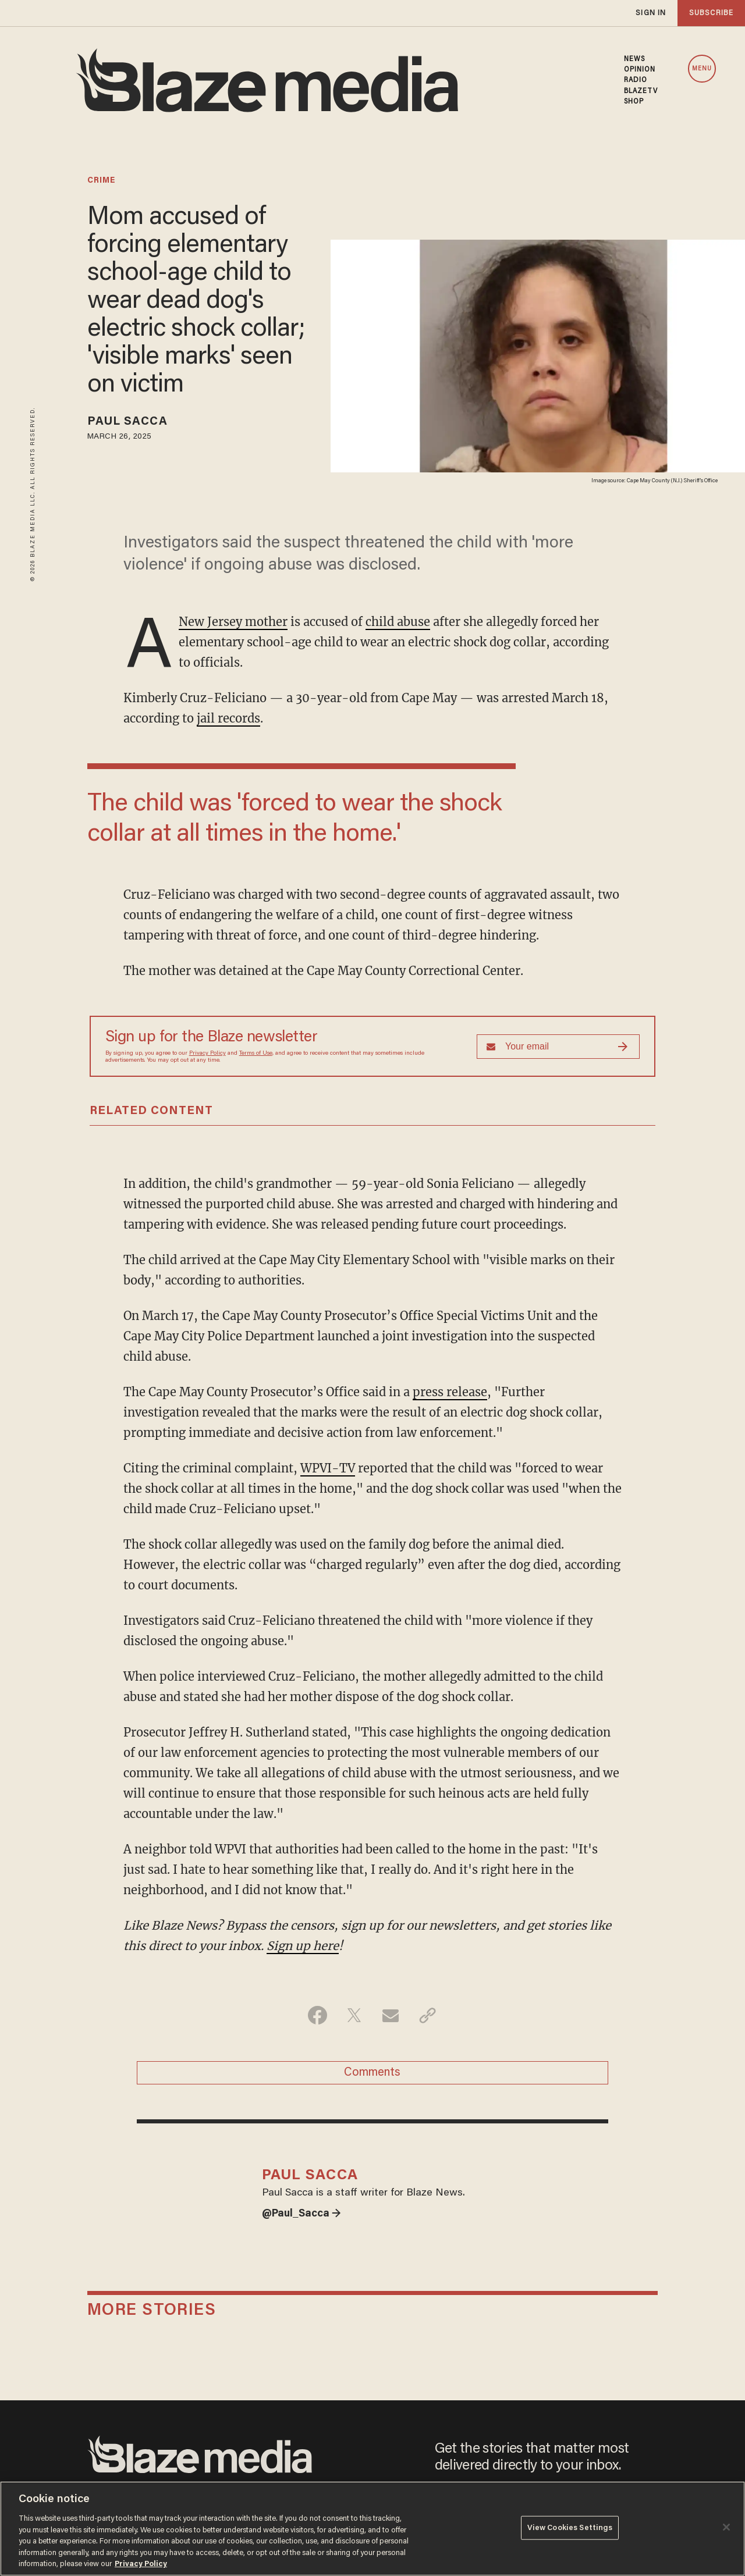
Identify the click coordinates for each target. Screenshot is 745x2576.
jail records (228, 718)
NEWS (634, 59)
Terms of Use (255, 1053)
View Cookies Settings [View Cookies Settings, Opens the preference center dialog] (570, 2527)
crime (101, 181)
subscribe (711, 13)
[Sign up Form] (558, 1046)
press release (450, 1392)
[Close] (726, 2527)
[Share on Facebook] (317, 2015)
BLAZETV (641, 91)
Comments (372, 2073)
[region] (372, 2528)
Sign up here (303, 1945)
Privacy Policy (207, 1053)
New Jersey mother (233, 621)
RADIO (636, 80)
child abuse (398, 621)
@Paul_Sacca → (301, 2214)
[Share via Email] (390, 2015)
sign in (651, 13)
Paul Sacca (127, 422)
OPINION (640, 69)
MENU (702, 69)
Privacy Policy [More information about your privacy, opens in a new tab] (141, 2564)
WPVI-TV (327, 1468)
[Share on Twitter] (354, 2015)
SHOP (634, 101)
